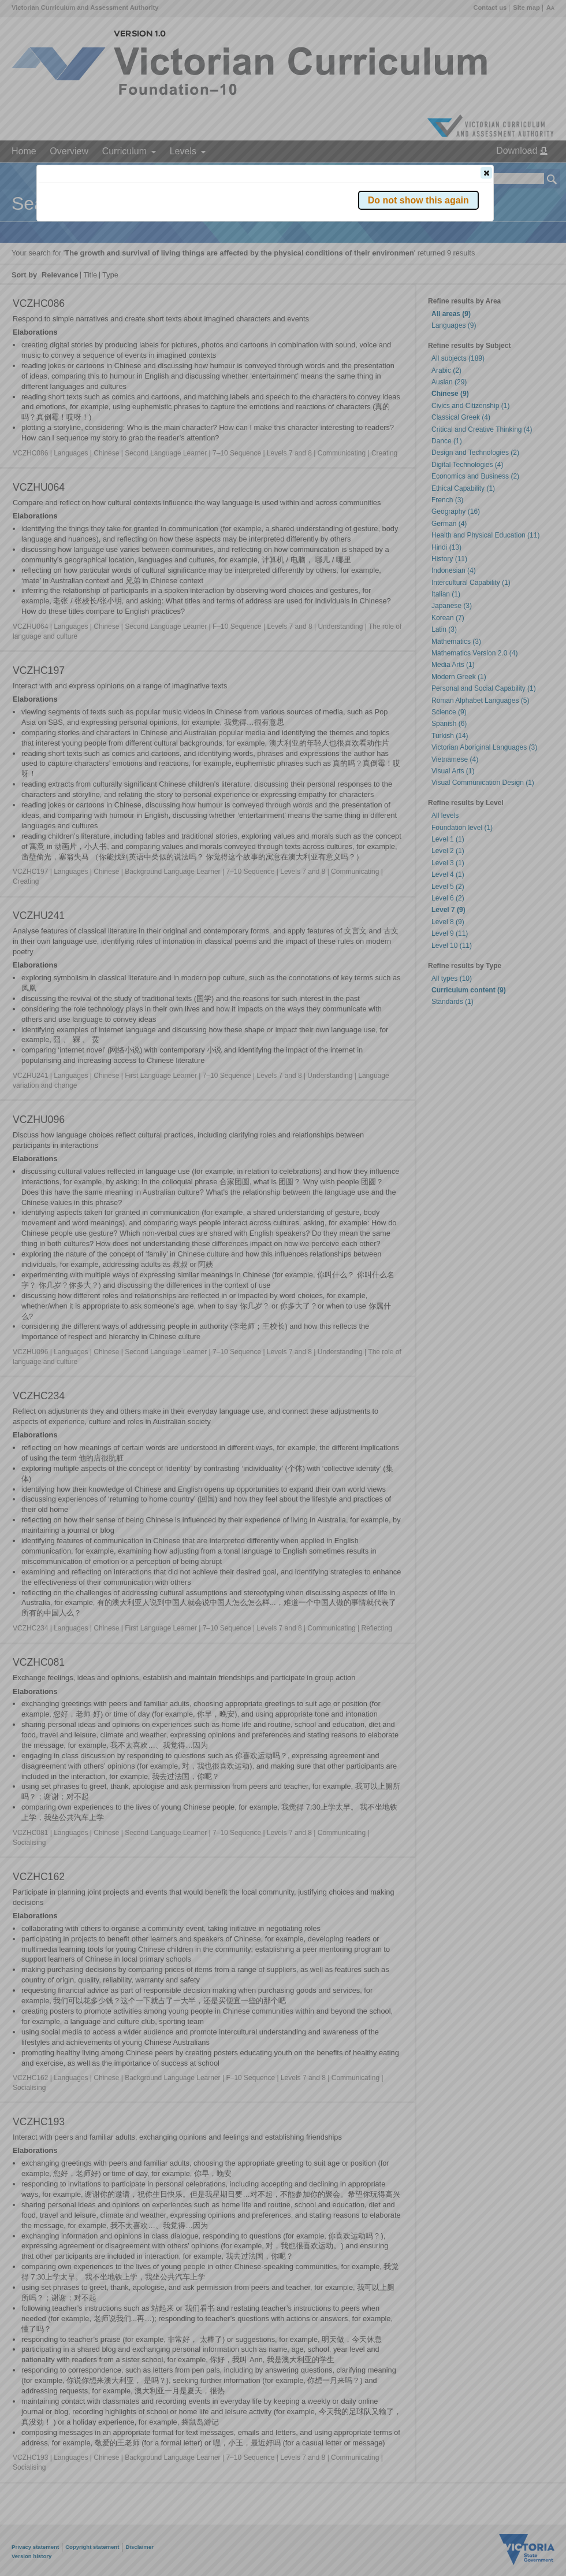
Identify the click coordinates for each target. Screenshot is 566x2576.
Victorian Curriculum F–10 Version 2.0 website (170, 238)
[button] (486, 173)
